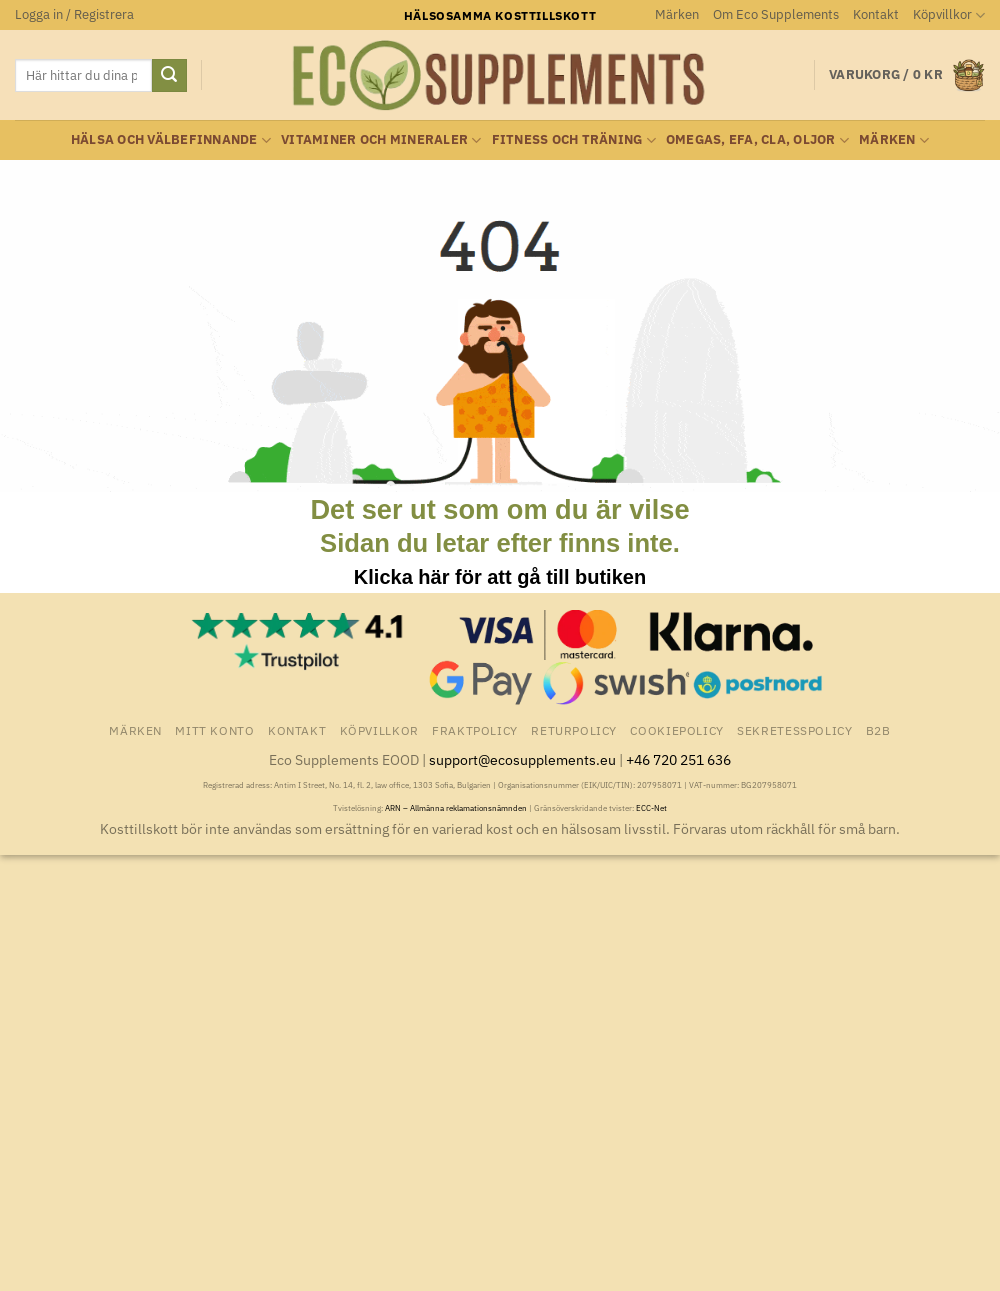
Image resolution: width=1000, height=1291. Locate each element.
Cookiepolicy (676, 730)
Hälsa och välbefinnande (171, 140)
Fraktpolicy (475, 730)
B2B (878, 730)
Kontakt (876, 14)
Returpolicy (574, 730)
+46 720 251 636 (678, 759)
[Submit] (169, 76)
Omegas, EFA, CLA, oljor (757, 140)
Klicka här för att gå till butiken (500, 577)
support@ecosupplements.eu (522, 759)
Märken (677, 14)
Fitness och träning (574, 140)
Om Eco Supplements (776, 14)
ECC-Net (651, 808)
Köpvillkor (949, 15)
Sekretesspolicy (794, 730)
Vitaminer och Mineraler (381, 140)
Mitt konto (214, 730)
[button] (74, 15)
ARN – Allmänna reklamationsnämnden (456, 808)
